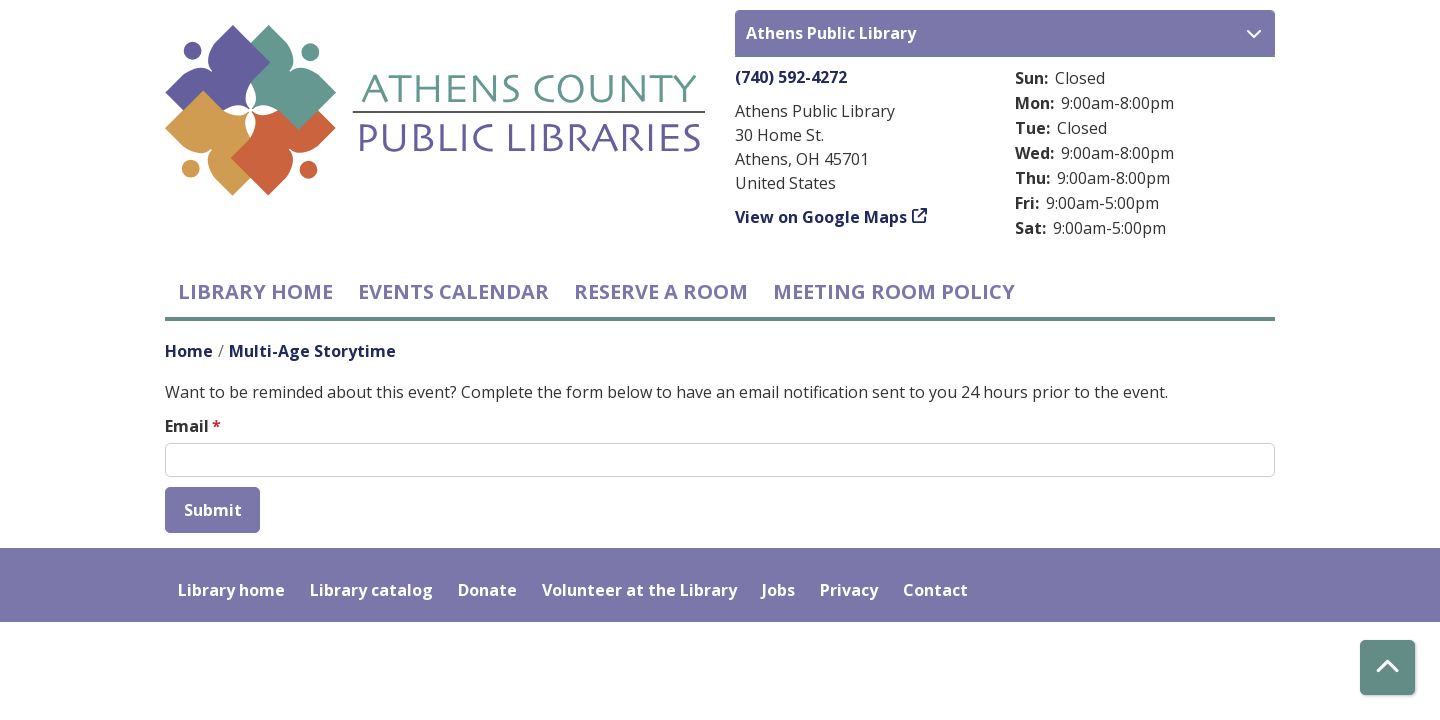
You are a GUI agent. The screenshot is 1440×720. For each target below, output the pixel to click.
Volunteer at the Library (639, 590)
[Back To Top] (1387, 667)
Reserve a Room (661, 291)
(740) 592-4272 (791, 77)
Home (189, 351)
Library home (255, 291)
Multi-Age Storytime (312, 351)
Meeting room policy (894, 291)
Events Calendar (453, 291)
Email (187, 426)
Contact (935, 590)
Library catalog (371, 590)
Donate (487, 590)
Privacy (849, 590)
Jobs (778, 590)
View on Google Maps (821, 217)
